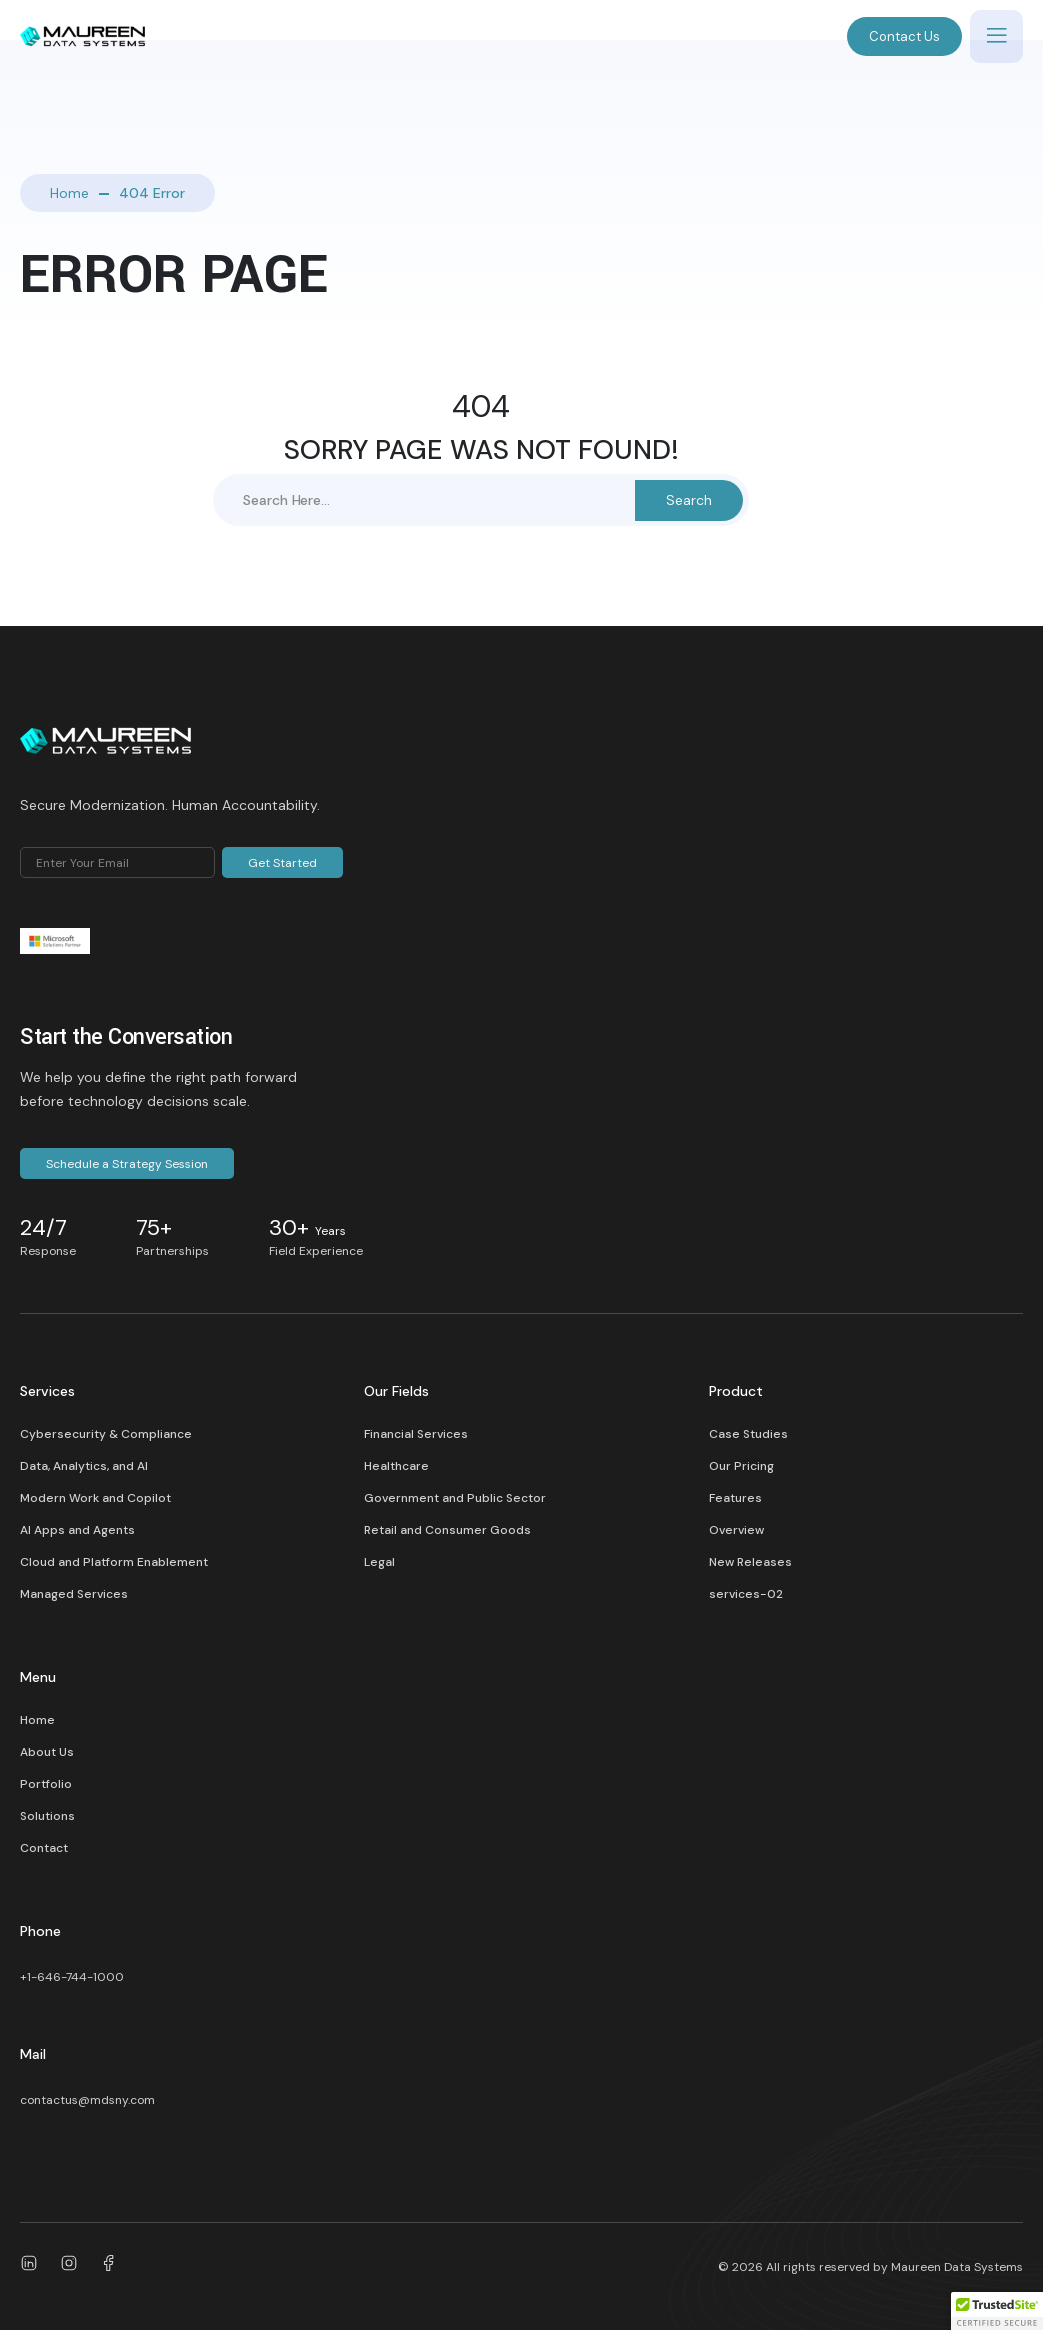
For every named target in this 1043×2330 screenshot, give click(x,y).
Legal (379, 1562)
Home (69, 193)
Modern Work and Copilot (95, 1498)
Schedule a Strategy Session (127, 1164)
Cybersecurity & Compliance (106, 1434)
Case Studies (748, 1434)
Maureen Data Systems (957, 2267)
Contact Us (904, 36)
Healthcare (396, 1466)
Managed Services (74, 1594)
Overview (736, 1530)
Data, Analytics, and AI (84, 1466)
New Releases (750, 1562)
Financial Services (416, 1434)
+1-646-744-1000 (72, 1977)
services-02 (746, 1594)
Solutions (47, 1816)
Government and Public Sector (455, 1498)
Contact (44, 1848)
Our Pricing (741, 1466)
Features (735, 1498)
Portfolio (46, 1784)
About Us (47, 1752)
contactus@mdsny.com (87, 2100)
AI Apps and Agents (77, 1530)
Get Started (282, 863)
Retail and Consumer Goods (447, 1530)
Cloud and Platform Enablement (114, 1562)
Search (689, 500)
